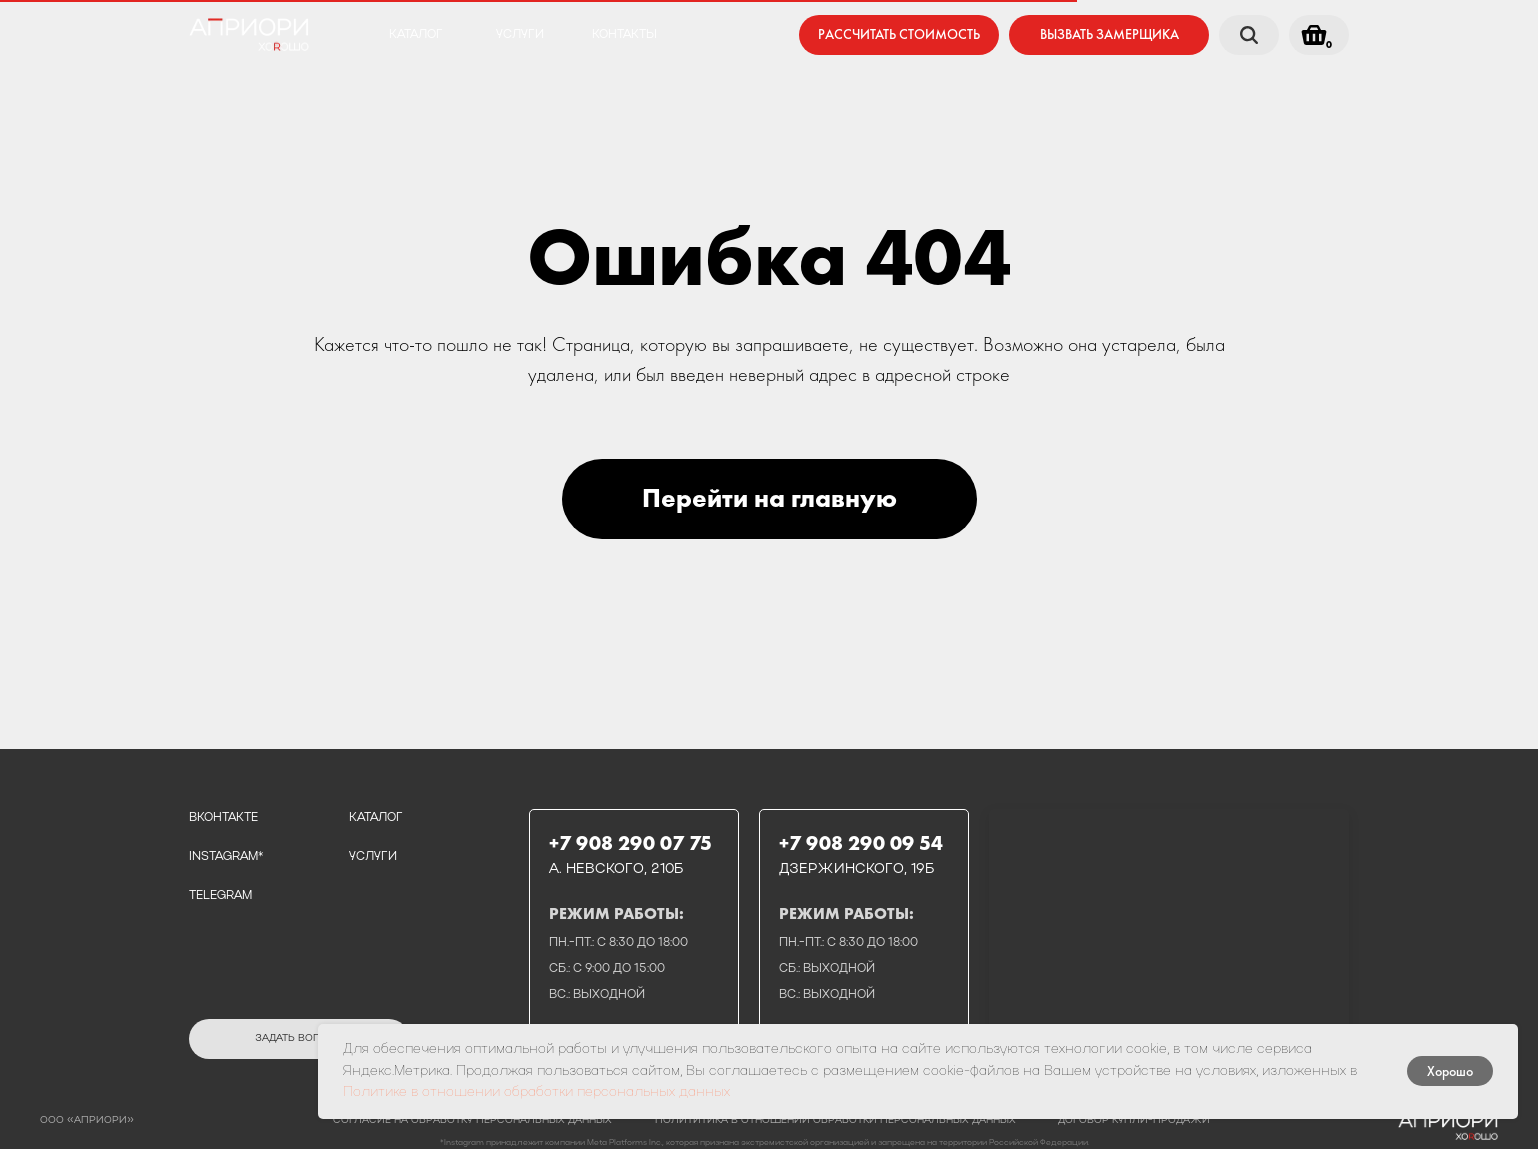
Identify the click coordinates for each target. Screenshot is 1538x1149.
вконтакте (223, 818)
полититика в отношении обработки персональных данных (835, 1120)
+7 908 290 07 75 (630, 843)
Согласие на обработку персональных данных (472, 1120)
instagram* (226, 857)
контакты (624, 35)
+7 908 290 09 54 (861, 843)
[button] (1109, 35)
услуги (520, 35)
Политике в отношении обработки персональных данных (536, 1092)
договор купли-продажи (1134, 1120)
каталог (416, 35)
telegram (220, 896)
